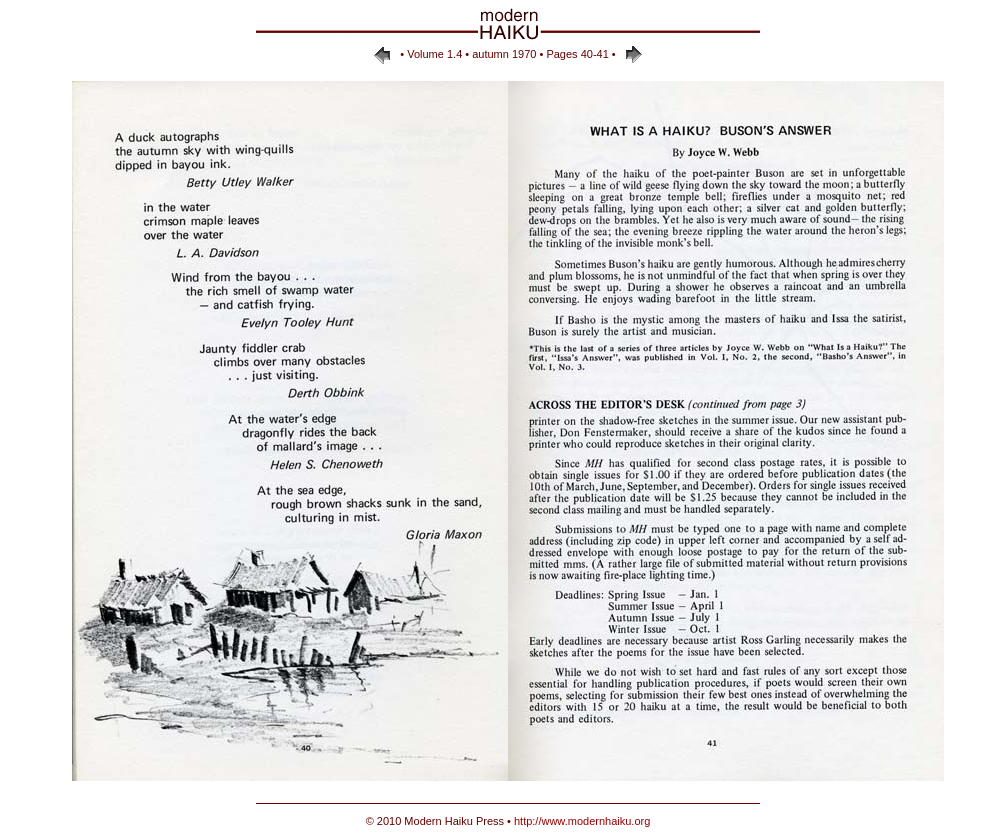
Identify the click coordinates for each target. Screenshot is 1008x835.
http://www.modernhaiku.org (582, 821)
